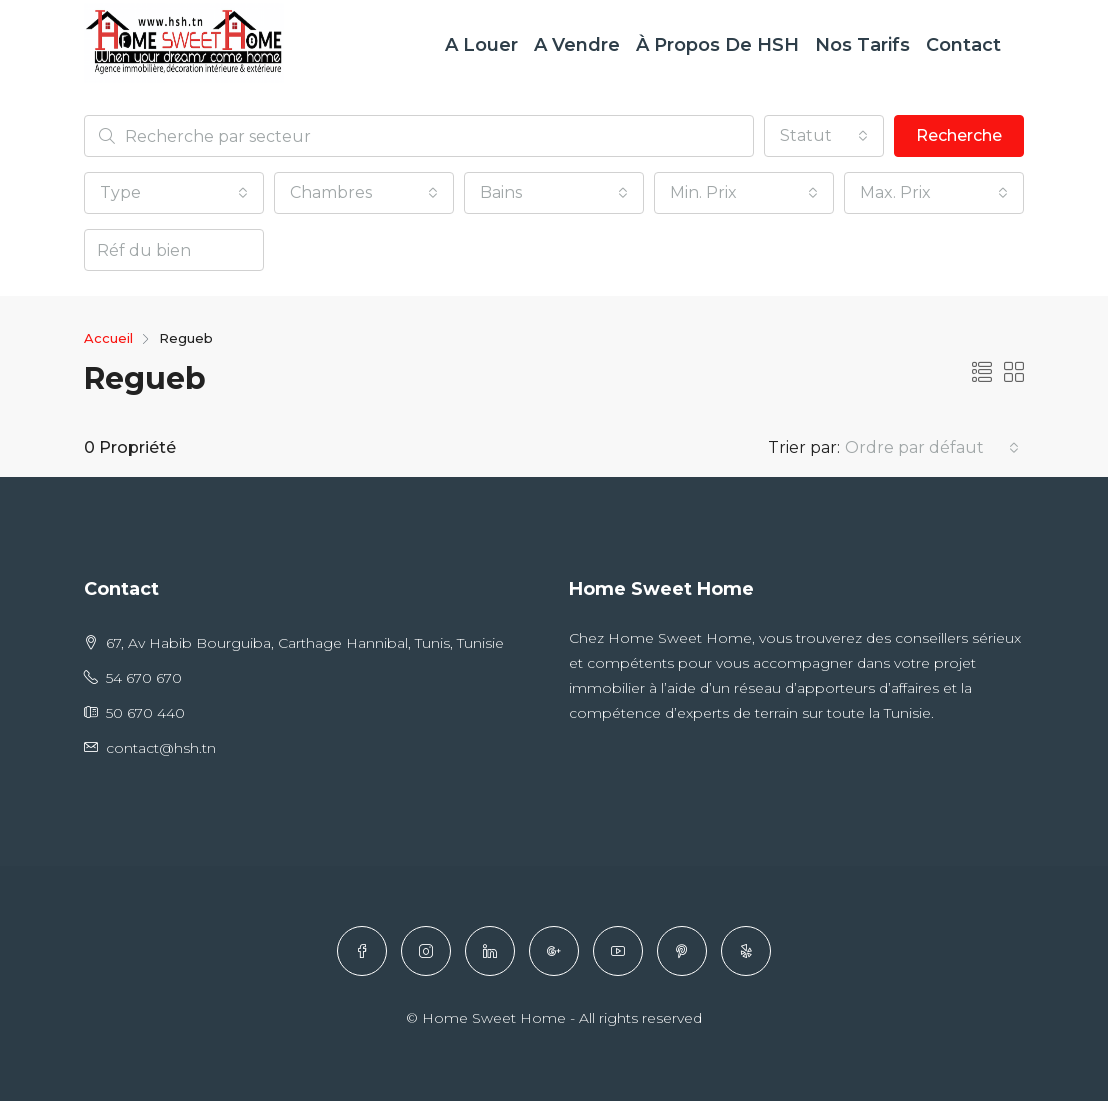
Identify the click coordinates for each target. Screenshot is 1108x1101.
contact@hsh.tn (161, 748)
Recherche (959, 135)
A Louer (481, 45)
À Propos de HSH (717, 45)
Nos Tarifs (862, 45)
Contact (963, 45)
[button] (824, 136)
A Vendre (577, 45)
